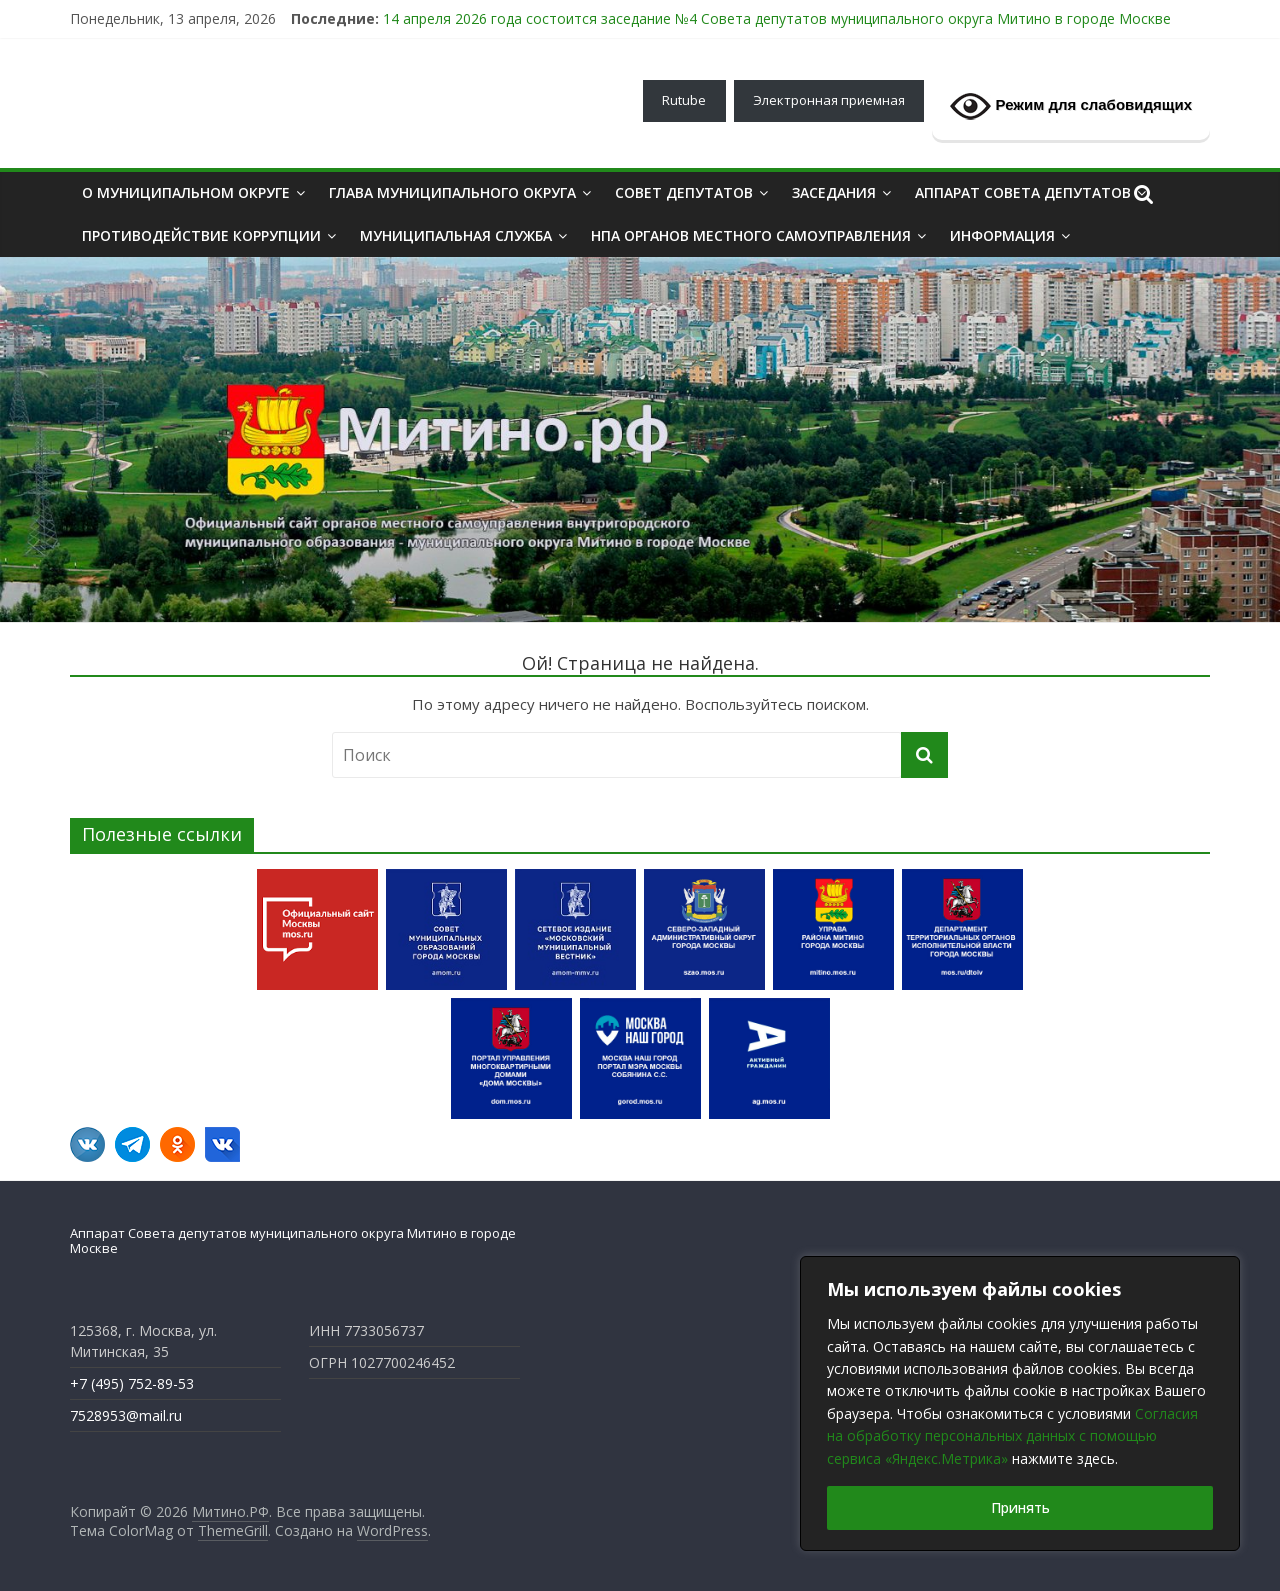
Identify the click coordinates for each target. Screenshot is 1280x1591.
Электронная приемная (829, 100)
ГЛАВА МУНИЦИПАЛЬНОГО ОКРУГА (452, 192)
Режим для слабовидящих (1071, 106)
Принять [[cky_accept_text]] (1020, 1507)
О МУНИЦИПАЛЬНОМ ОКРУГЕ (186, 192)
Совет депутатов (684, 192)
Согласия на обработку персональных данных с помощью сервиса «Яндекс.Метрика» (1012, 1436)
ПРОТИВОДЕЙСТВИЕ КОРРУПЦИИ (201, 235)
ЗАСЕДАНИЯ (834, 192)
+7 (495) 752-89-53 (132, 1383)
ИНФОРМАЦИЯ (1002, 235)
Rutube (684, 100)
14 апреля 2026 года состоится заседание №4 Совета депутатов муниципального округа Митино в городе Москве (777, 18)
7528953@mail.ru (126, 1415)
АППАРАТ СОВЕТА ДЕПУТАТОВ (1023, 192)
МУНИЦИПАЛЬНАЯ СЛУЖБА (456, 235)
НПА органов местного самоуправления (751, 235)
